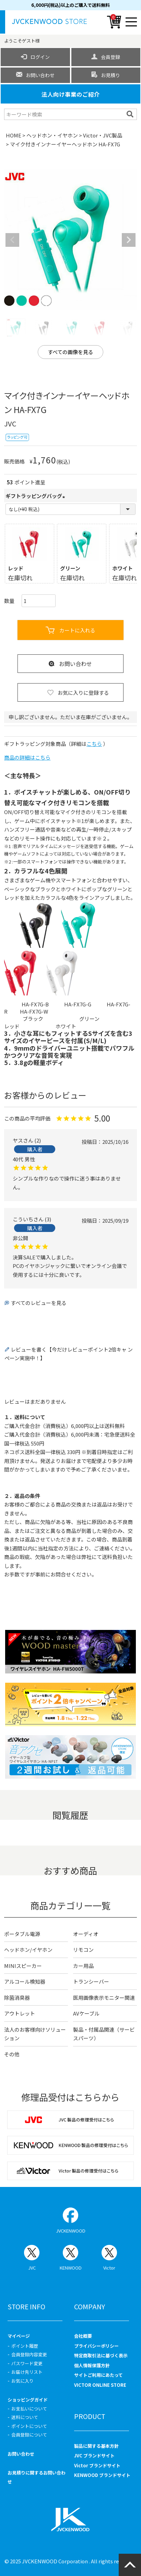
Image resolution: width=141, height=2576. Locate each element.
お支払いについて (29, 2408)
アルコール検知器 (24, 1981)
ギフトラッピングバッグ (36, 495)
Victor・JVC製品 (102, 135)
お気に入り (22, 2381)
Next (129, 240)
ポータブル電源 (22, 1933)
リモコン (83, 1949)
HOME (13, 135)
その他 (12, 2054)
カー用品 (83, 1965)
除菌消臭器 (17, 1997)
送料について (24, 2417)
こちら (94, 743)
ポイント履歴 (24, 2346)
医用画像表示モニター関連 (104, 1997)
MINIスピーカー (23, 1965)
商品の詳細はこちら (27, 757)
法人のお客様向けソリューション (35, 2034)
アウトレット (19, 2013)
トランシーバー (91, 1981)
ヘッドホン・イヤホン (52, 135)
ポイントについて (29, 2426)
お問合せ (60, 1574)
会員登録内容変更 (29, 2354)
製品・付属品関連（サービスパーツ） (104, 2034)
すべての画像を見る (70, 351)
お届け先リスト (27, 2372)
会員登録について (29, 2434)
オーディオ (85, 1933)
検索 (131, 114)
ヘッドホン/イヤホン (28, 1949)
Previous (12, 240)
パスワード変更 (27, 2363)
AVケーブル (86, 2013)
